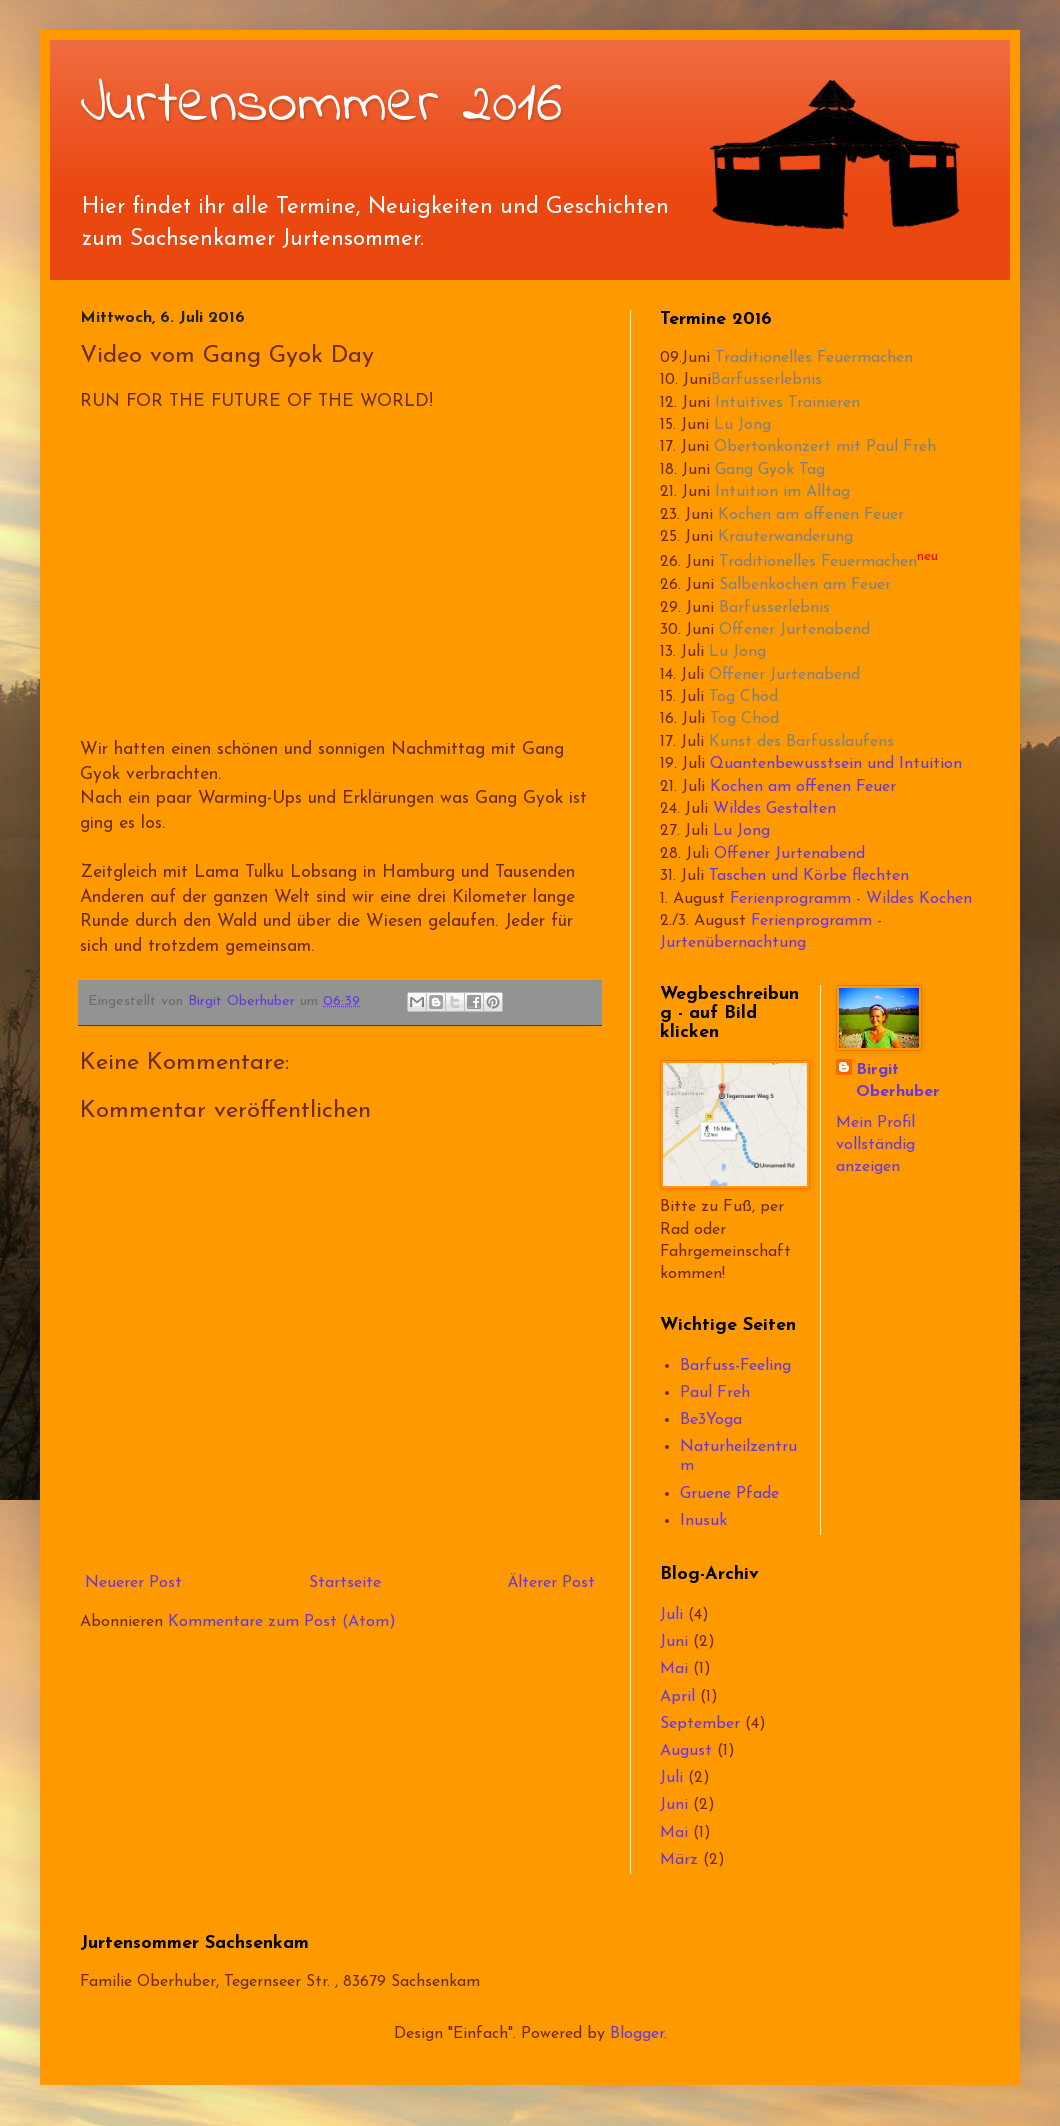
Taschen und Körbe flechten (809, 876)
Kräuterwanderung (785, 537)
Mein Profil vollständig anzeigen (875, 1145)
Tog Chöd (743, 697)
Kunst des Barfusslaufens (801, 742)
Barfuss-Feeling (735, 1366)
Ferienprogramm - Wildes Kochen (851, 899)
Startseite (345, 1583)
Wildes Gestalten (774, 809)
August (686, 1751)
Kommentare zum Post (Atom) (282, 1622)
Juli (671, 1615)
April (677, 1697)
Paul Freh (715, 1393)
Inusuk (703, 1521)
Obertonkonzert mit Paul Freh (825, 447)
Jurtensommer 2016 (321, 105)
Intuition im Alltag (782, 492)
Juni (674, 1642)
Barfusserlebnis (766, 380)
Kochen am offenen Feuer (811, 515)
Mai (674, 1669)
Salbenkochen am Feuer (805, 585)
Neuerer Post (133, 1583)
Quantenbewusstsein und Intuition (836, 764)
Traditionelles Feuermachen (814, 358)
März (679, 1860)
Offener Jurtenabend (794, 630)
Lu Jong (742, 425)
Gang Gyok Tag (770, 470)
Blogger (637, 2034)
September (700, 1724)
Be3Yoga (711, 1420)
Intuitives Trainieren (787, 403)
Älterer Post (551, 1583)
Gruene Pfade (729, 1494)
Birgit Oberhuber (898, 1081)
